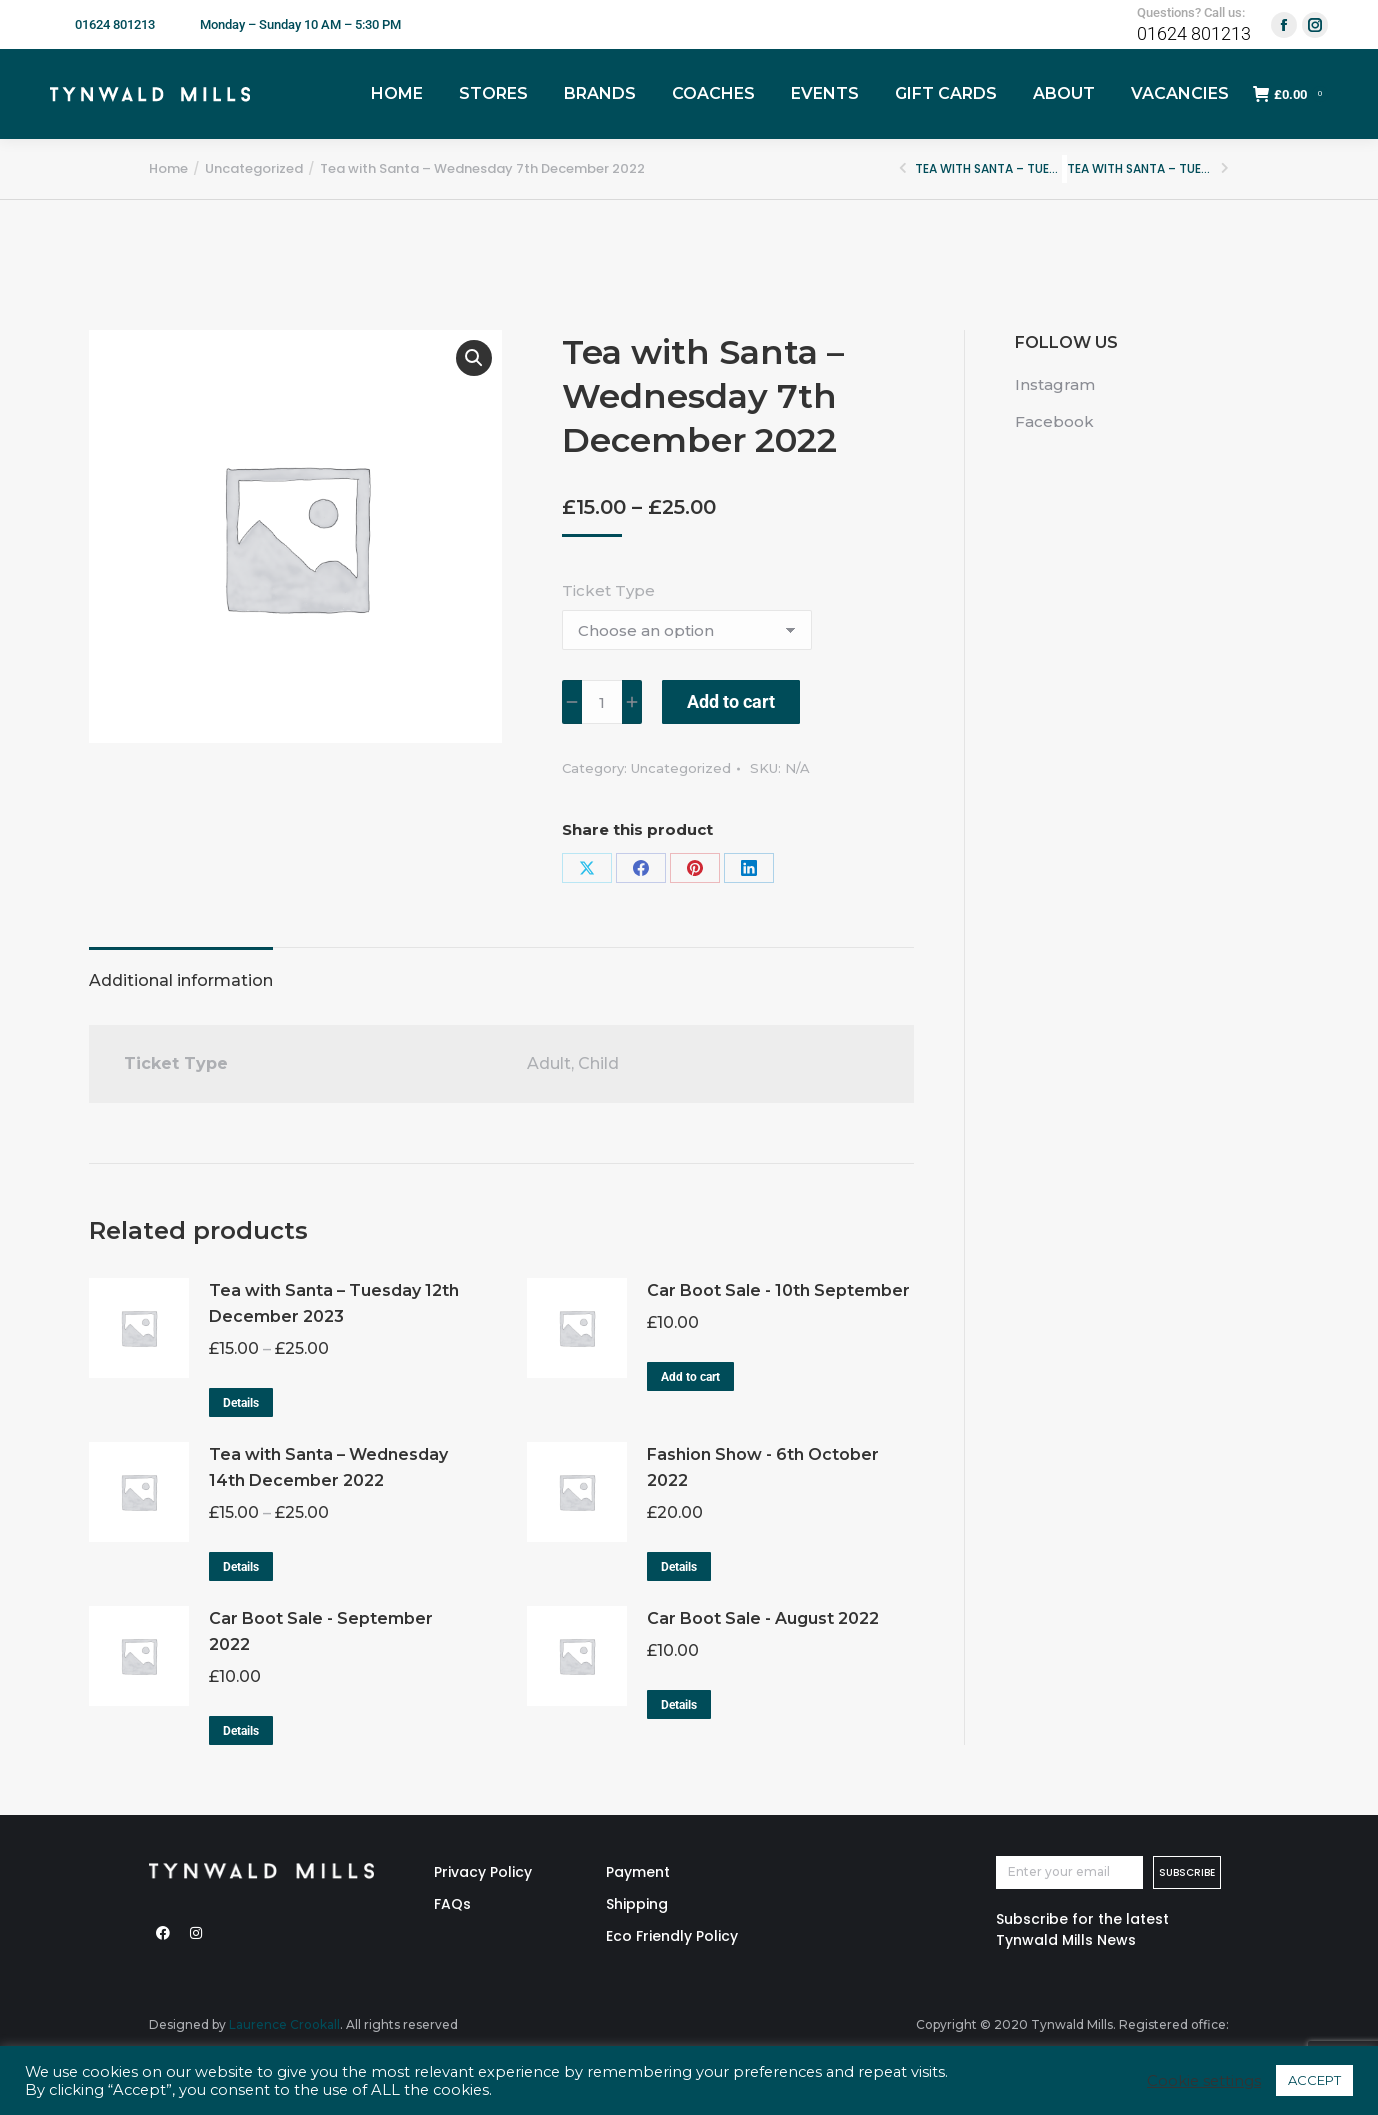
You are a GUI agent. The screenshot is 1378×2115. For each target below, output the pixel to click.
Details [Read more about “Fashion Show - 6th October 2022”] (679, 1567)
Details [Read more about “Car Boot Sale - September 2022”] (241, 1731)
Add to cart (731, 701)
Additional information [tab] (181, 980)
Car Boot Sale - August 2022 (763, 1618)
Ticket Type (608, 590)
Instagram (1055, 384)
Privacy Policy (483, 1872)
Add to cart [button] (690, 1377)
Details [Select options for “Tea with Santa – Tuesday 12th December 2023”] (241, 1403)
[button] (474, 358)
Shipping (637, 1904)
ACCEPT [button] (1314, 2080)
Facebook (1054, 421)
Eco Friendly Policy (672, 1936)
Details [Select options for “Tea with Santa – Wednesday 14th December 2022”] (241, 1567)
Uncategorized (681, 768)
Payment (638, 1872)
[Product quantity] (602, 702)
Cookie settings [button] (1204, 2081)
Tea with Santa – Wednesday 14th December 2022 (328, 1467)
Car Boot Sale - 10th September (778, 1290)
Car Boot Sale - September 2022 (321, 1631)
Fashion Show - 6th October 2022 (763, 1467)
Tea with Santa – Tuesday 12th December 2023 (334, 1303)
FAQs (452, 1904)
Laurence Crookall (284, 2024)
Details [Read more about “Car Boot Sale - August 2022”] (679, 1705)
